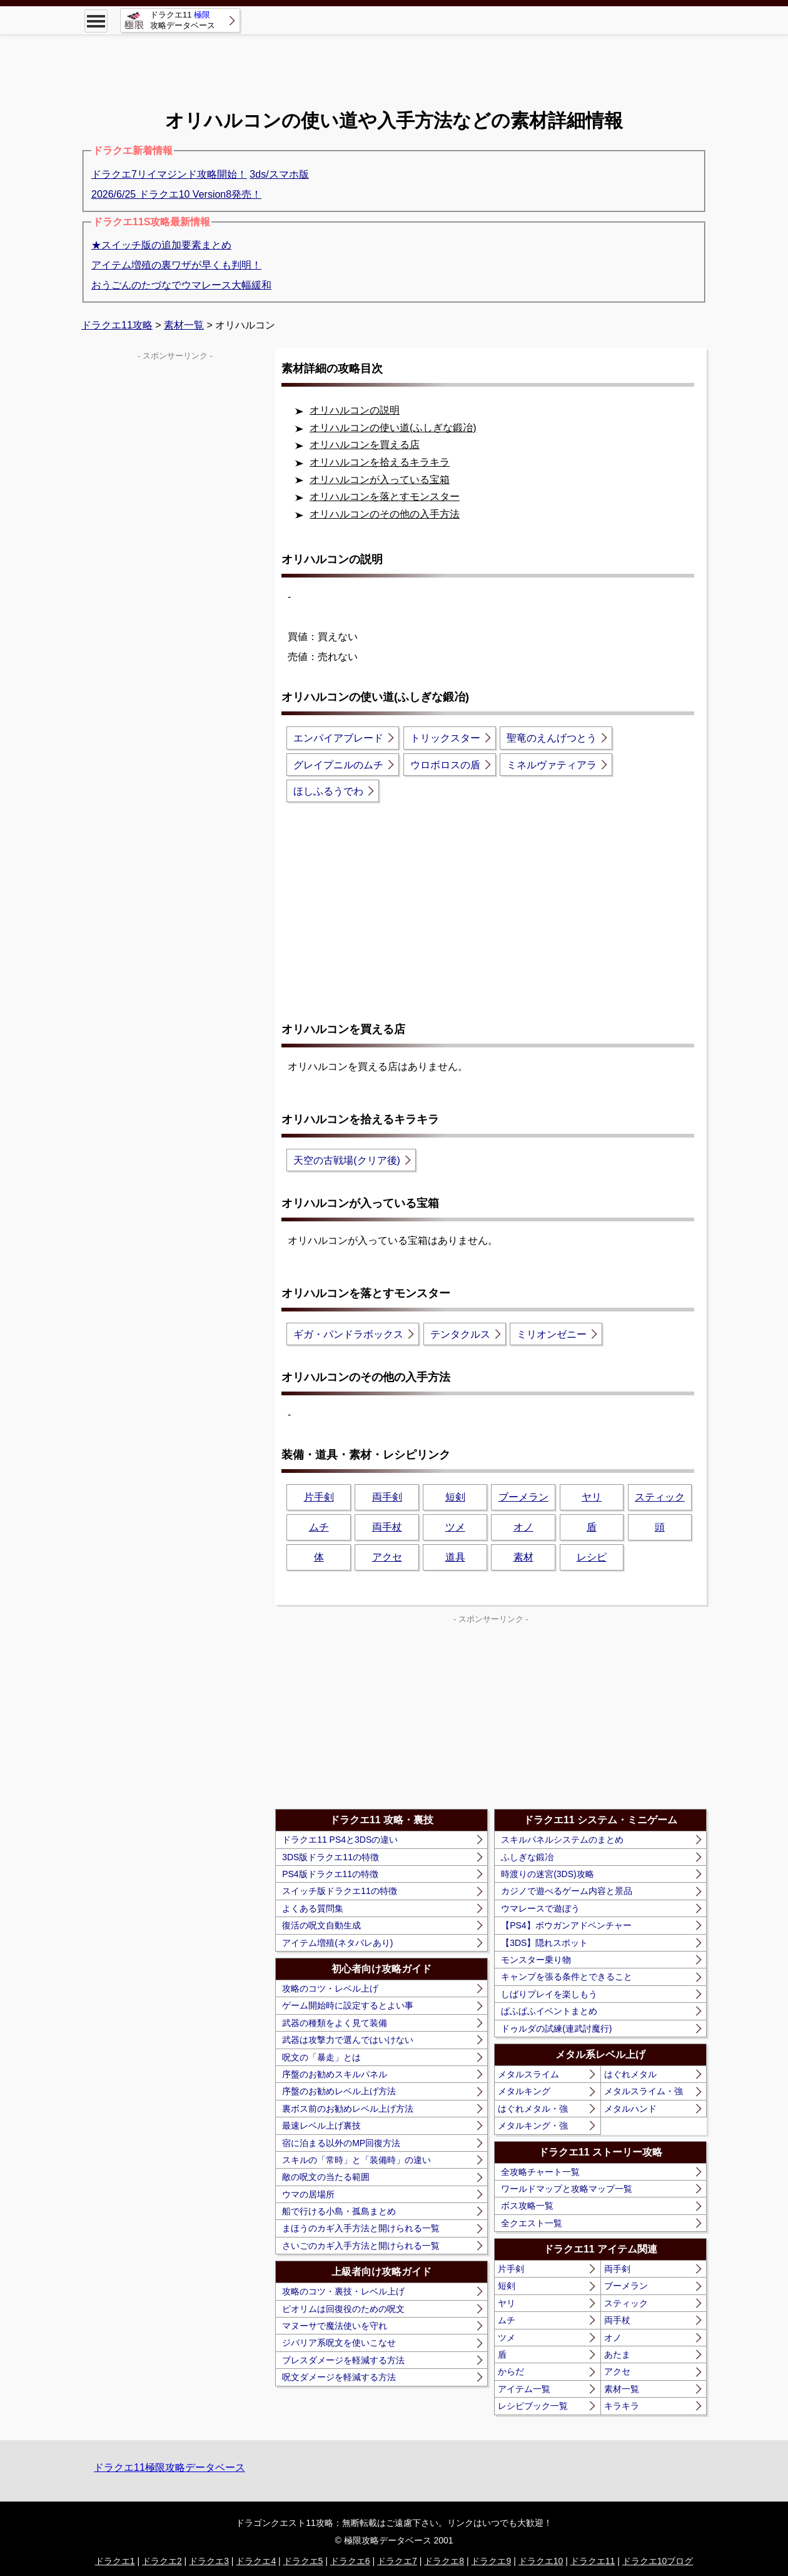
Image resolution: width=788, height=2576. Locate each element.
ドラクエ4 (256, 2561)
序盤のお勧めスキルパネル (334, 2074)
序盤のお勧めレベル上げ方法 (339, 2091)
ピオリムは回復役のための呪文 (343, 2309)
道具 (455, 1557)
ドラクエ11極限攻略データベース (169, 2467)
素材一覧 (621, 2389)
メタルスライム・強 (643, 2091)
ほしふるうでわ (328, 791)
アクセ (387, 1557)
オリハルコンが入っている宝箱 (380, 479)
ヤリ (592, 1497)
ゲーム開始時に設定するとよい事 (347, 2005)
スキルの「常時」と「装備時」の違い (356, 2160)
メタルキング (524, 2091)
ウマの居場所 (308, 2194)
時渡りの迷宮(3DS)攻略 (547, 1874)
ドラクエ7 (397, 2561)
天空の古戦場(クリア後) (346, 1160)
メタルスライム (528, 2074)
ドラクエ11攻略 (117, 325)
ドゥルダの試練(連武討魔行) (556, 2029)
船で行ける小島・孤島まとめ (339, 2211)
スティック (660, 1497)
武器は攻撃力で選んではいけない (347, 2040)
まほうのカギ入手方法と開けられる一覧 (361, 2228)
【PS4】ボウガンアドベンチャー (566, 1925)
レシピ (592, 1557)
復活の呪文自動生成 (321, 1925)
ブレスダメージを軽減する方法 (343, 2360)
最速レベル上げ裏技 (321, 2125)
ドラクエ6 (350, 2561)
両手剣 (387, 1497)
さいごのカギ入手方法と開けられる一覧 (361, 2246)
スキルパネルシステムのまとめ (562, 1840)
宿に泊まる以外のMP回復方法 (341, 2143)
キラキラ (621, 2406)
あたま (617, 2354)
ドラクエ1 (115, 2561)
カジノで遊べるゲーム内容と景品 (566, 1891)
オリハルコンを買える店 (365, 444)
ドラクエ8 (444, 2561)
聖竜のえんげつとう (552, 738)
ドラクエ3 (209, 2561)
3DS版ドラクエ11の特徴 (330, 1857)
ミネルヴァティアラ (552, 765)
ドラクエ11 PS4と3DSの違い (340, 1840)
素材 (523, 1557)
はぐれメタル (630, 2074)
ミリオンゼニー (552, 1334)
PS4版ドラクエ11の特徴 (330, 1874)
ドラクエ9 (491, 2561)
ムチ (319, 1527)
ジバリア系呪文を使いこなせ (339, 2343)
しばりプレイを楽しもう (549, 1994)
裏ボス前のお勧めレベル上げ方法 (347, 2109)
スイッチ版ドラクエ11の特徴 (339, 1891)
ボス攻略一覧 (527, 2206)
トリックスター (445, 738)
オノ (523, 1527)
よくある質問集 (312, 1908)
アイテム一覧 (524, 2389)
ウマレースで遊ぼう (540, 1908)
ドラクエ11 (592, 2561)
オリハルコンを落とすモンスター (385, 496)
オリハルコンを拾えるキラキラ (380, 462)
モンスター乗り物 (536, 1960)
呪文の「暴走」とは (321, 2057)
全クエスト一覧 (531, 2223)
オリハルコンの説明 (355, 410)
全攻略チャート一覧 (540, 2172)
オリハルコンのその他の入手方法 (385, 514)
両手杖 (387, 1527)
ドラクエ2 (162, 2561)
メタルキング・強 (533, 2125)
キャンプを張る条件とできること (566, 1977)
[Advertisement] (394, 62)
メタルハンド (630, 2109)
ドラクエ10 (540, 2561)
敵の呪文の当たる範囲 (326, 2177)
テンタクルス (460, 1334)
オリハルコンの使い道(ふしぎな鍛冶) (393, 427)
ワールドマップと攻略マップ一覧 (566, 2189)
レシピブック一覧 (533, 2406)
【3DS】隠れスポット (544, 1943)
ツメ (455, 1527)
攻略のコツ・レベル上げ (330, 1988)
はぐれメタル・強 (533, 2109)
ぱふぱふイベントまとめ (549, 2011)
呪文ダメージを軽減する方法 (339, 2377)
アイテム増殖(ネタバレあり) (337, 1943)
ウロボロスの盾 (445, 765)
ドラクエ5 (303, 2561)
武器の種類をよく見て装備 (334, 2023)
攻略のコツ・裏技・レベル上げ (343, 2291)
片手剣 (319, 1497)
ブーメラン (523, 1497)
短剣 (455, 1497)
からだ (511, 2371)
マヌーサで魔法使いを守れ (334, 2326)
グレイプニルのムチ (338, 765)
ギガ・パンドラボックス (348, 1334)
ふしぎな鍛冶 (527, 1857)
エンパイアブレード (338, 738)
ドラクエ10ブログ (658, 2561)
